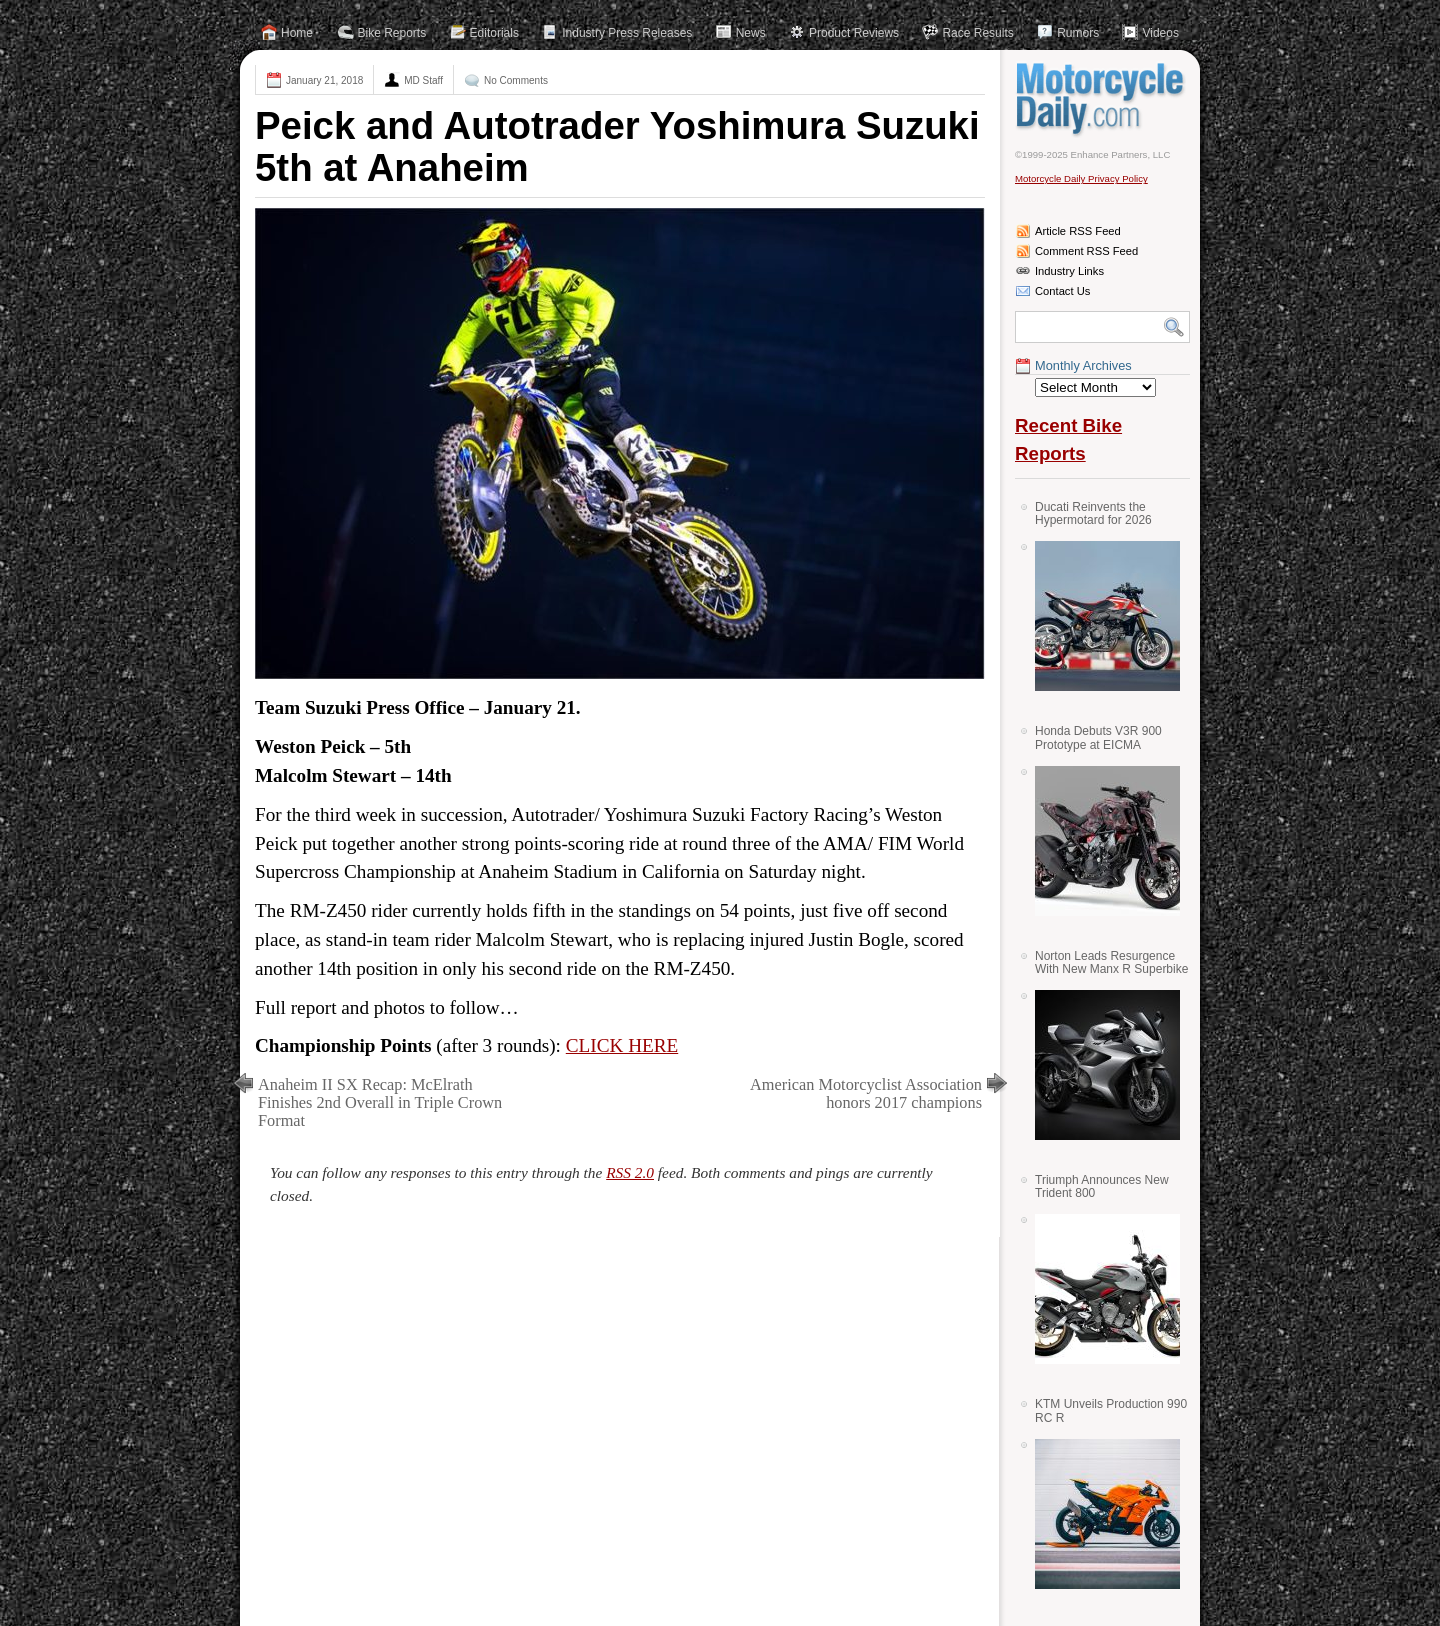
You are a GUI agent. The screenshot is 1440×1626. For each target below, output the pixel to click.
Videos (1160, 33)
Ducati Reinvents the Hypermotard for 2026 (1093, 513)
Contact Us (1062, 291)
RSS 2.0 (630, 1172)
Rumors (1078, 33)
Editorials (494, 33)
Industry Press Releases (627, 33)
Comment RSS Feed (1086, 251)
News (751, 33)
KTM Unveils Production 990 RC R (1111, 1410)
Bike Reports (392, 33)
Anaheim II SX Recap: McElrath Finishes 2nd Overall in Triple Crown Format (380, 1102)
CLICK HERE (622, 1045)
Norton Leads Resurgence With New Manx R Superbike (1111, 962)
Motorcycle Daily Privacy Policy (1081, 178)
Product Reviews (854, 33)
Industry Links (1069, 271)
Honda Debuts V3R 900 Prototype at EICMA (1098, 737)
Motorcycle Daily (1102, 99)
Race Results (977, 33)
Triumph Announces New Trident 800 (1102, 1186)
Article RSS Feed (1078, 231)
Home (297, 33)
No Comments (516, 80)
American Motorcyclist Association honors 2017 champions (866, 1093)
